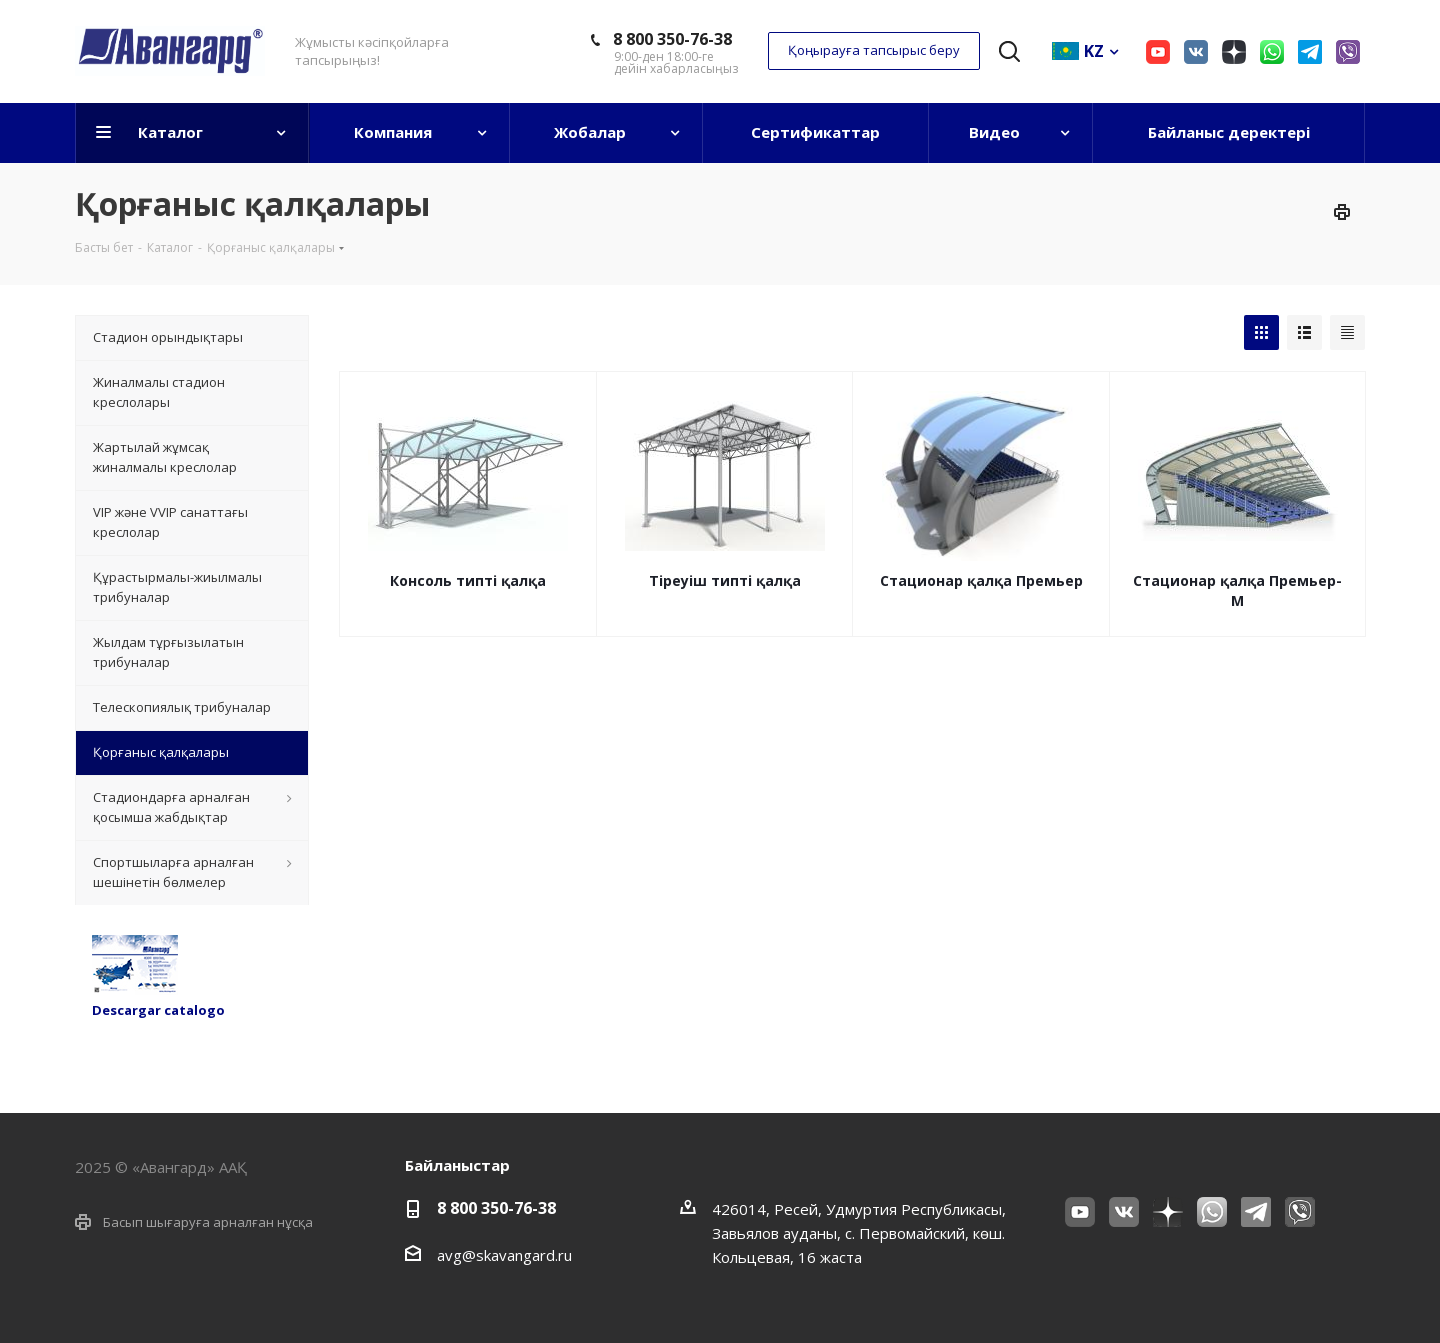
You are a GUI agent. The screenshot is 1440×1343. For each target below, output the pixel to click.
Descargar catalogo (158, 1010)
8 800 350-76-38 (672, 39)
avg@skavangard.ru (504, 1255)
